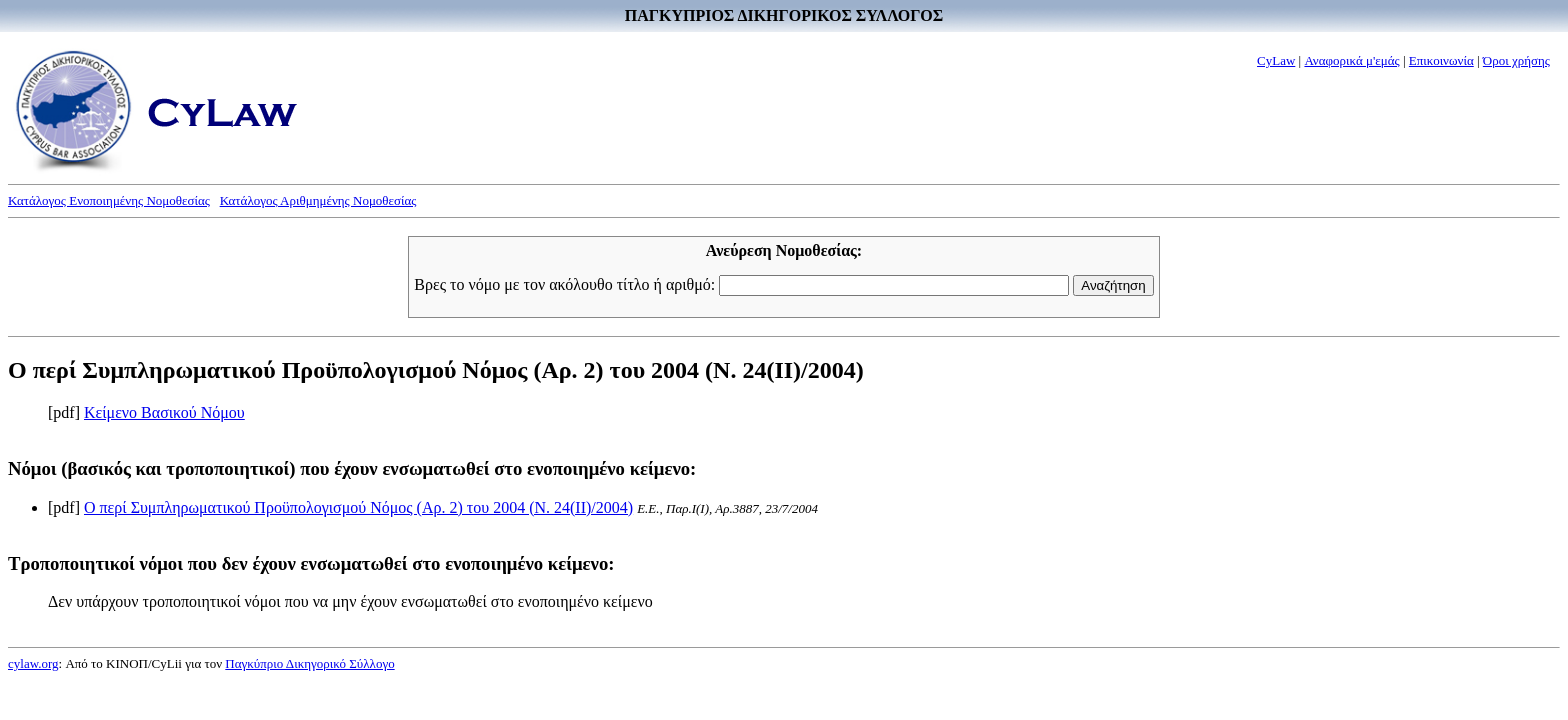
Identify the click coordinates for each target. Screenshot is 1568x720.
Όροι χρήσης (1516, 60)
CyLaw (1276, 60)
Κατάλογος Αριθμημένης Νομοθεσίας (318, 200)
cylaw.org (33, 663)
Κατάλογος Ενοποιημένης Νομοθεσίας (109, 200)
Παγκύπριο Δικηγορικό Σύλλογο (309, 663)
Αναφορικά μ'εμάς (1351, 60)
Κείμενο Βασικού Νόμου (164, 412)
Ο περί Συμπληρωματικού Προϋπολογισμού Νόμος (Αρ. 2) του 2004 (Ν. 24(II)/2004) (358, 507)
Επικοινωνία (1441, 60)
